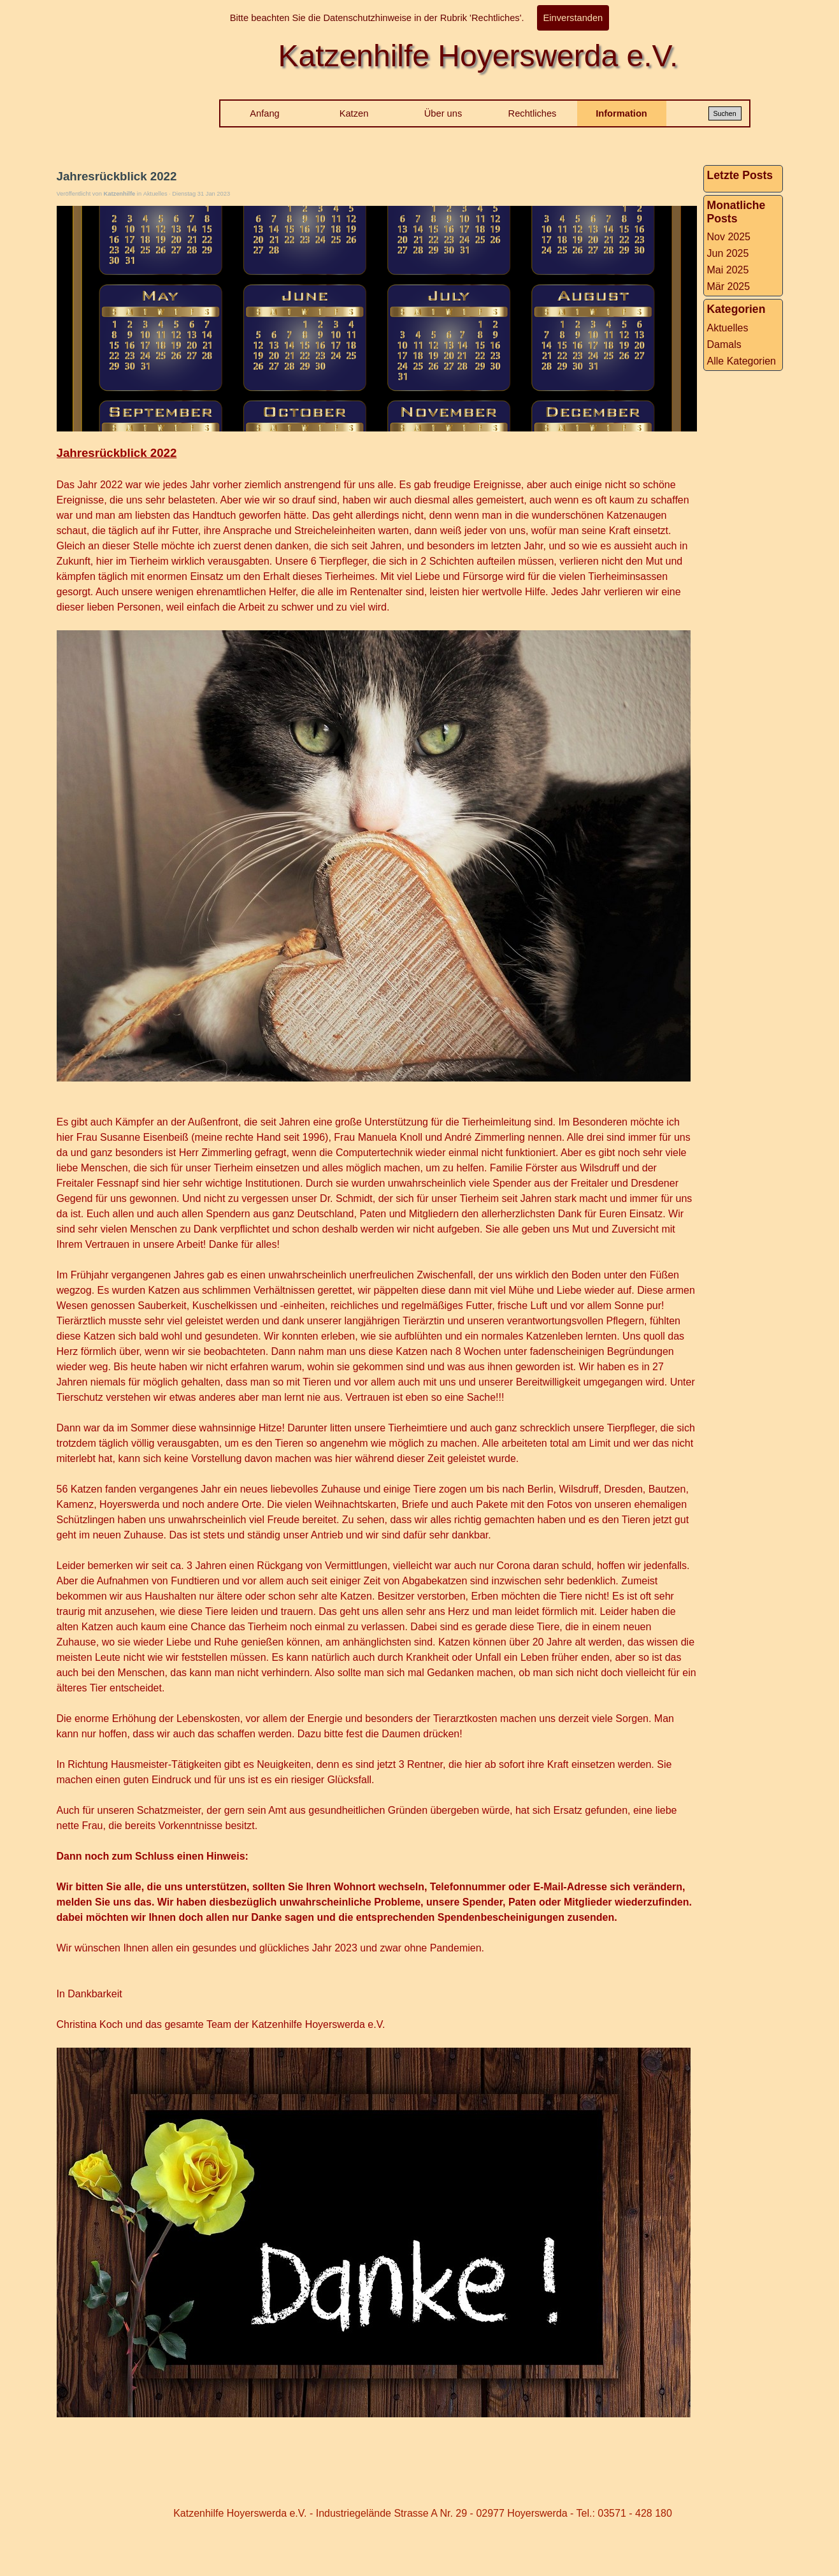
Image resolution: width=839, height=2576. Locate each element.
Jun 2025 (728, 253)
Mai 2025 (728, 269)
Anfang (264, 113)
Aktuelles (728, 327)
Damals (724, 344)
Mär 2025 (728, 286)
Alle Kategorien (742, 361)
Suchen (724, 113)
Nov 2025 (729, 236)
